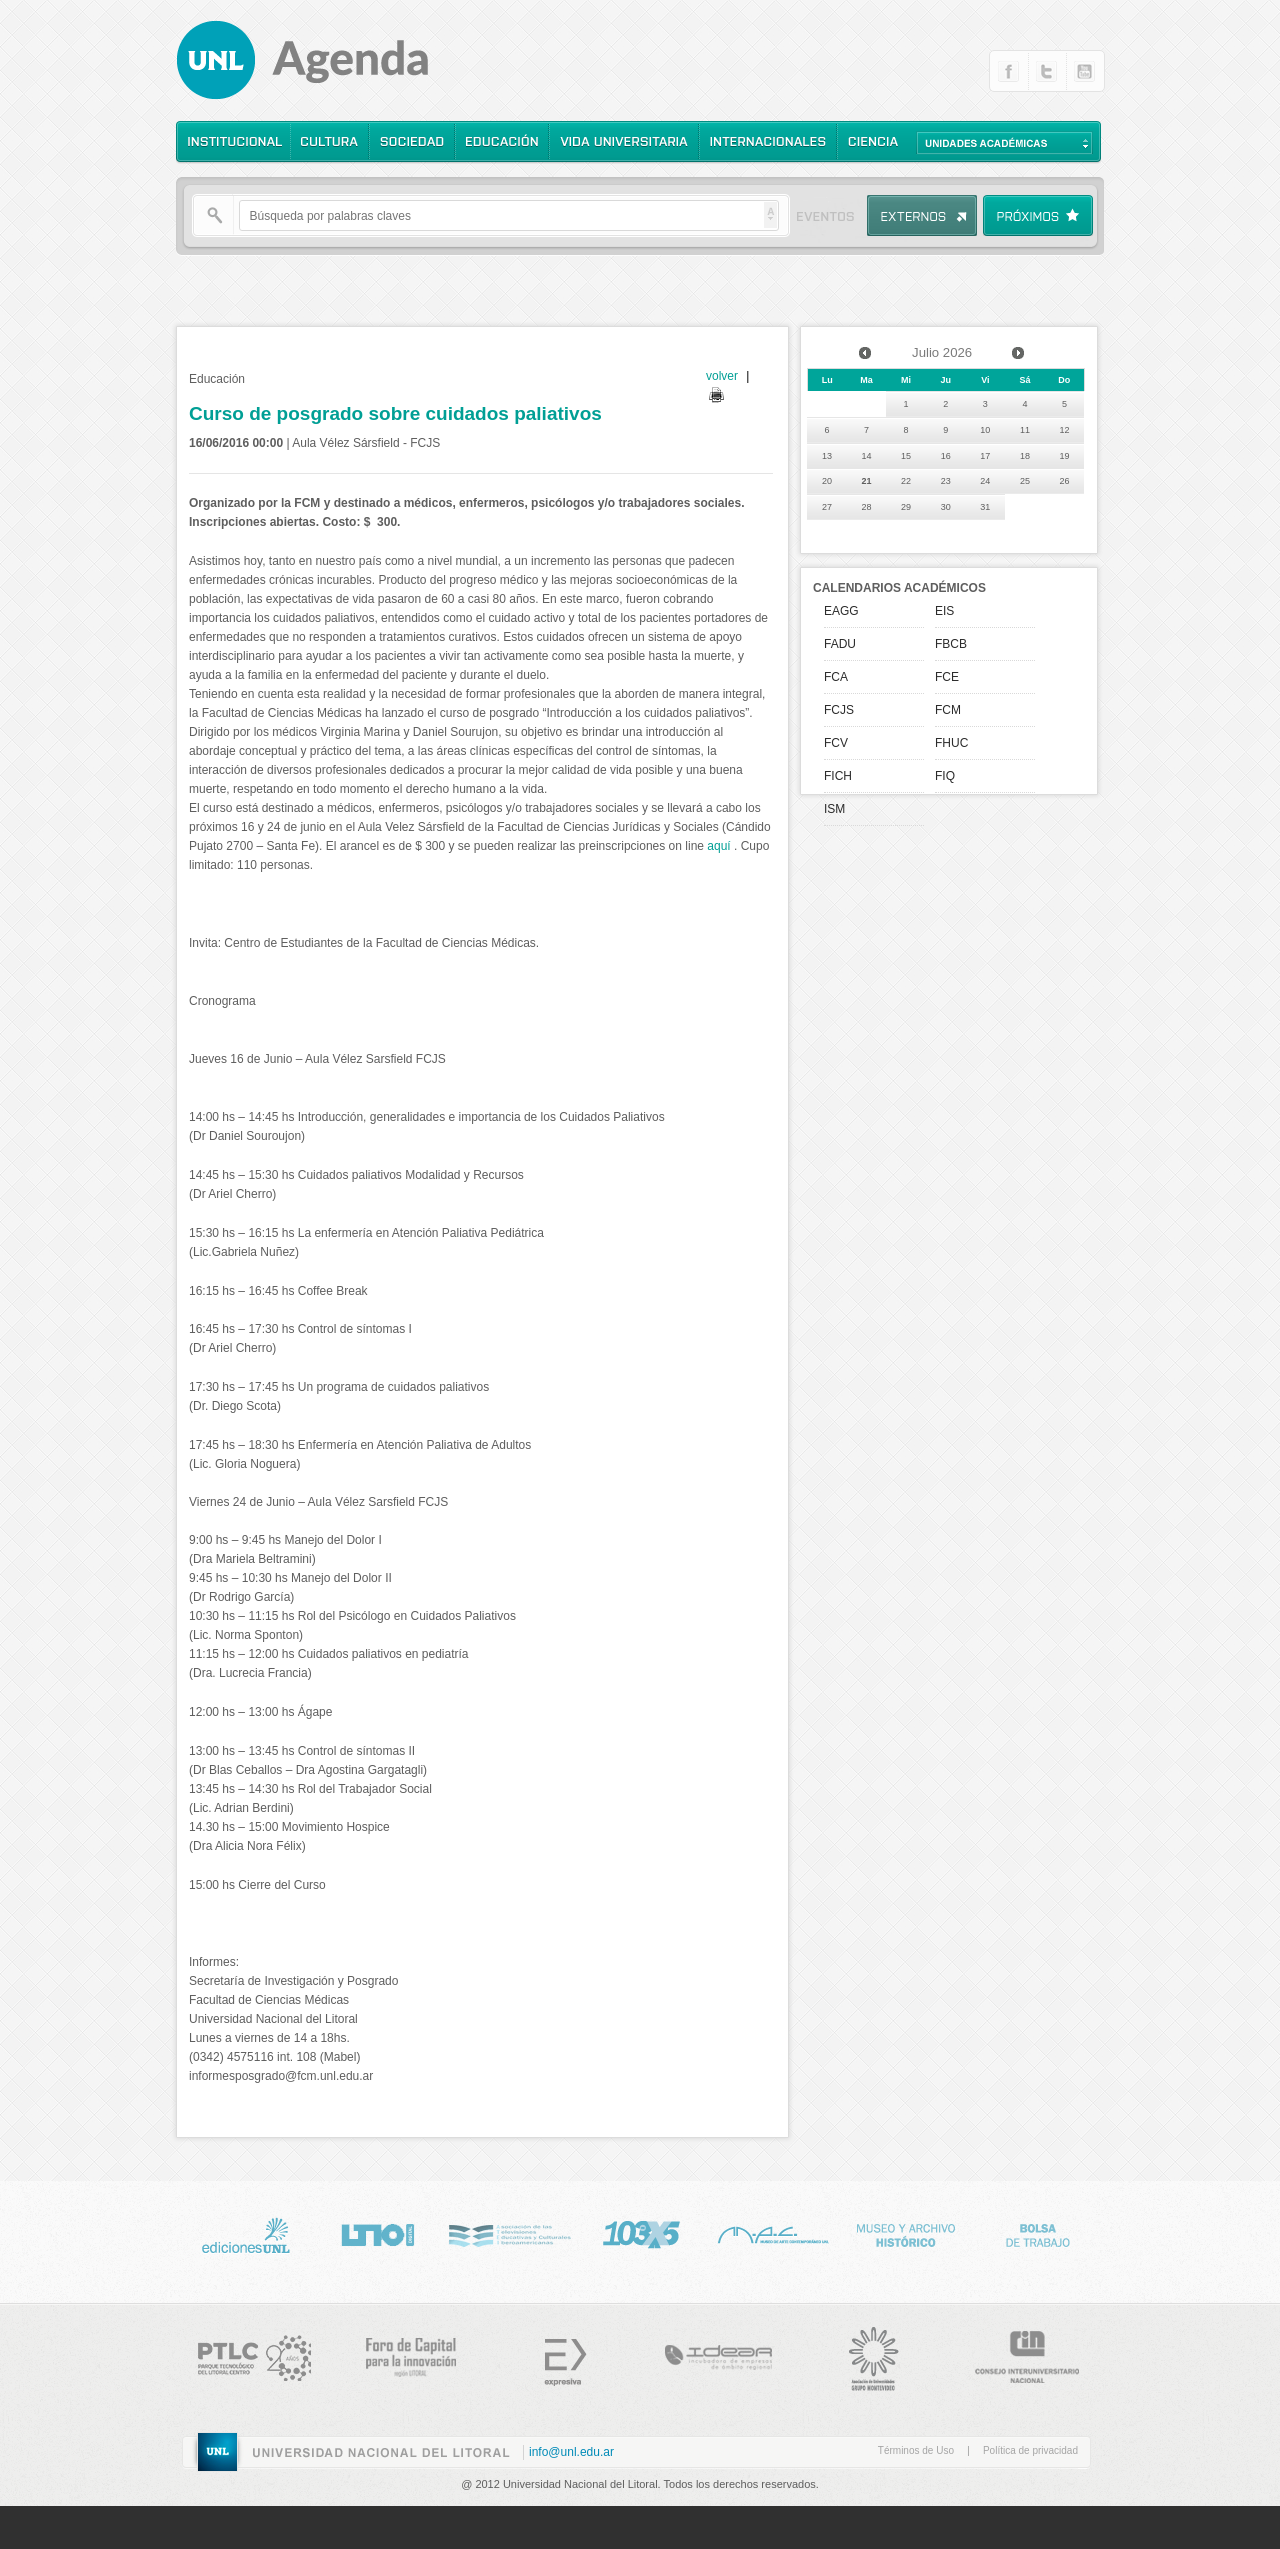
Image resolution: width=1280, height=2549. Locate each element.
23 (946, 481)
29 (906, 507)
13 (827, 456)
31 (985, 507)
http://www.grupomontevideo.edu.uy (861, 2354)
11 (1025, 430)
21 (867, 481)
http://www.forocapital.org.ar (399, 2354)
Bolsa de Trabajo (1037, 2232)
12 (1064, 430)
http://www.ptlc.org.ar (245, 2354)
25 (1025, 481)
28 (867, 507)
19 (1064, 456)
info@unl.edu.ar (571, 2452)
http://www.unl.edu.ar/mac (773, 2232)
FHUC (951, 743)
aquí (718, 846)
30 (946, 507)
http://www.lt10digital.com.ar (377, 2232)
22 (906, 481)
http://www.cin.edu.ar (1015, 2354)
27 (827, 507)
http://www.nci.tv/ (509, 2232)
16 (946, 456)
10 (985, 430)
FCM (948, 710)
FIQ (945, 776)
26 (1064, 481)
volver (722, 376)
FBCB (951, 644)
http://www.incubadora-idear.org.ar (707, 2354)
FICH (838, 776)
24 (985, 481)
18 (1025, 456)
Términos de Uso (916, 2450)
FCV (836, 743)
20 (827, 481)
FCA (836, 677)
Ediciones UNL (245, 2232)
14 (867, 456)
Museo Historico (905, 2232)
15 (906, 456)
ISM (834, 809)
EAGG (841, 611)
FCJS (839, 710)
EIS (944, 611)
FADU (840, 644)
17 (985, 456)
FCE (947, 677)
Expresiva (553, 2354)
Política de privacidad (1030, 2450)
